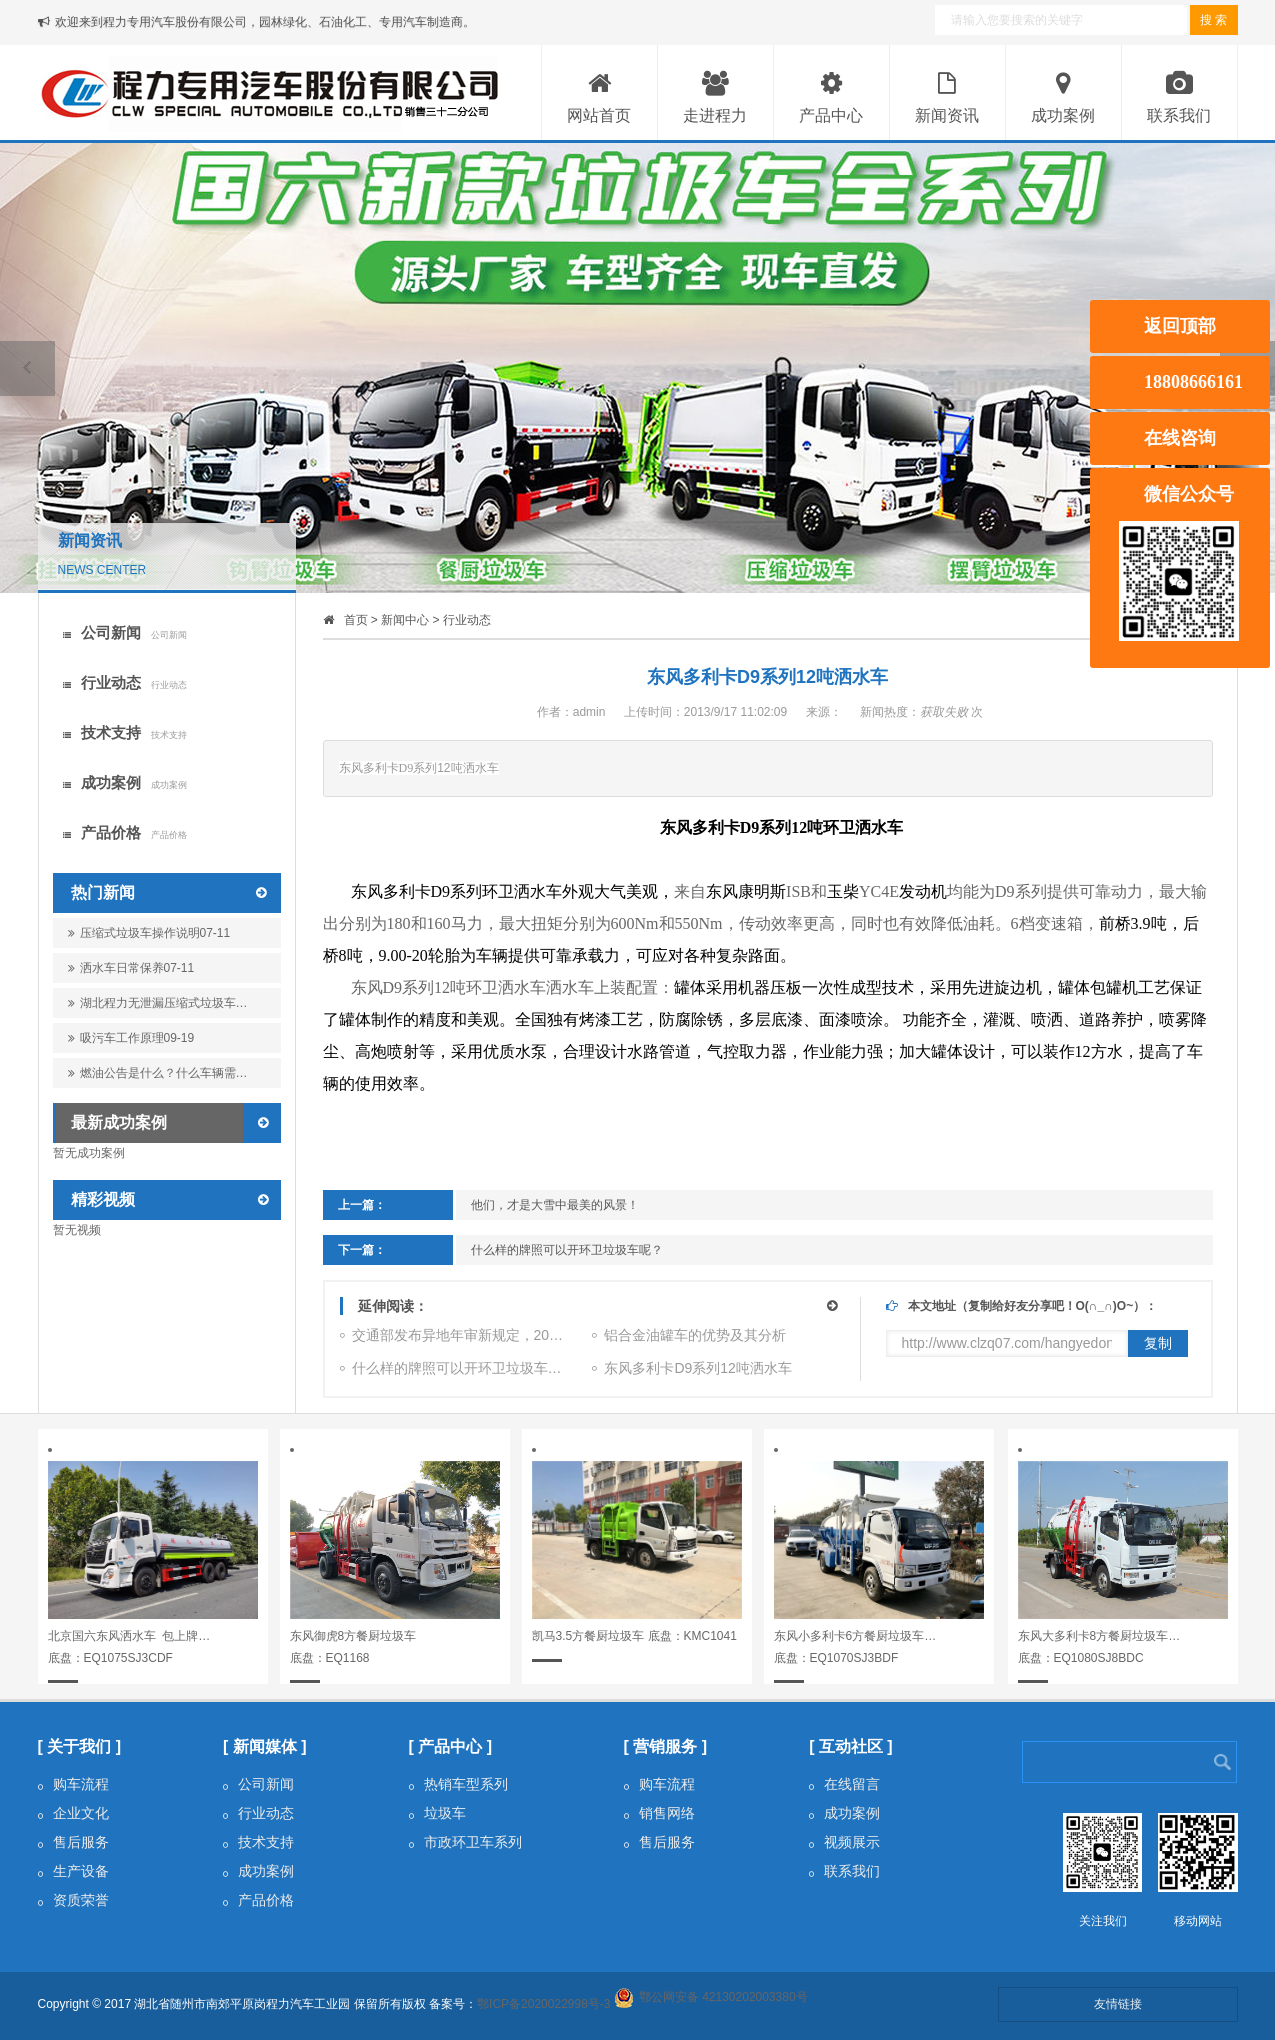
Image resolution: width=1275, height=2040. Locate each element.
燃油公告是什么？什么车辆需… (158, 1077)
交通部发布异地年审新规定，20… (452, 1337)
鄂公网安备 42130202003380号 (723, 1997)
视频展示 (844, 1842)
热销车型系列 (458, 1784)
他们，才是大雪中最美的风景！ (555, 1205)
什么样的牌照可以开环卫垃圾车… (451, 1370)
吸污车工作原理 (131, 1038)
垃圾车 (437, 1813)
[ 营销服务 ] (666, 1746)
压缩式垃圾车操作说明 (149, 933)
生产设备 (73, 1871)
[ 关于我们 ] (80, 1746)
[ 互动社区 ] (851, 1746)
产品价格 (125, 832)
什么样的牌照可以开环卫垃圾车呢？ (567, 1250)
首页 (356, 620)
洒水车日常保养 (131, 968)
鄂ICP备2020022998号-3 (543, 2004)
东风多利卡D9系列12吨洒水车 (691, 1370)
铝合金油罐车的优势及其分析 (689, 1337)
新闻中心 (405, 620)
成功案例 (125, 782)
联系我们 (844, 1871)
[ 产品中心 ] (451, 1746)
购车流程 (73, 1784)
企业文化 (73, 1813)
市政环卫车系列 (465, 1842)
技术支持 (125, 732)
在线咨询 (1180, 438)
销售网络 (659, 1813)
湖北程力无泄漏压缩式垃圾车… (158, 1007)
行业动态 (125, 682)
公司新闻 (125, 632)
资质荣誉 (73, 1900)
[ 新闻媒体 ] (265, 1746)
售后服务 (73, 1842)
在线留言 (844, 1784)
